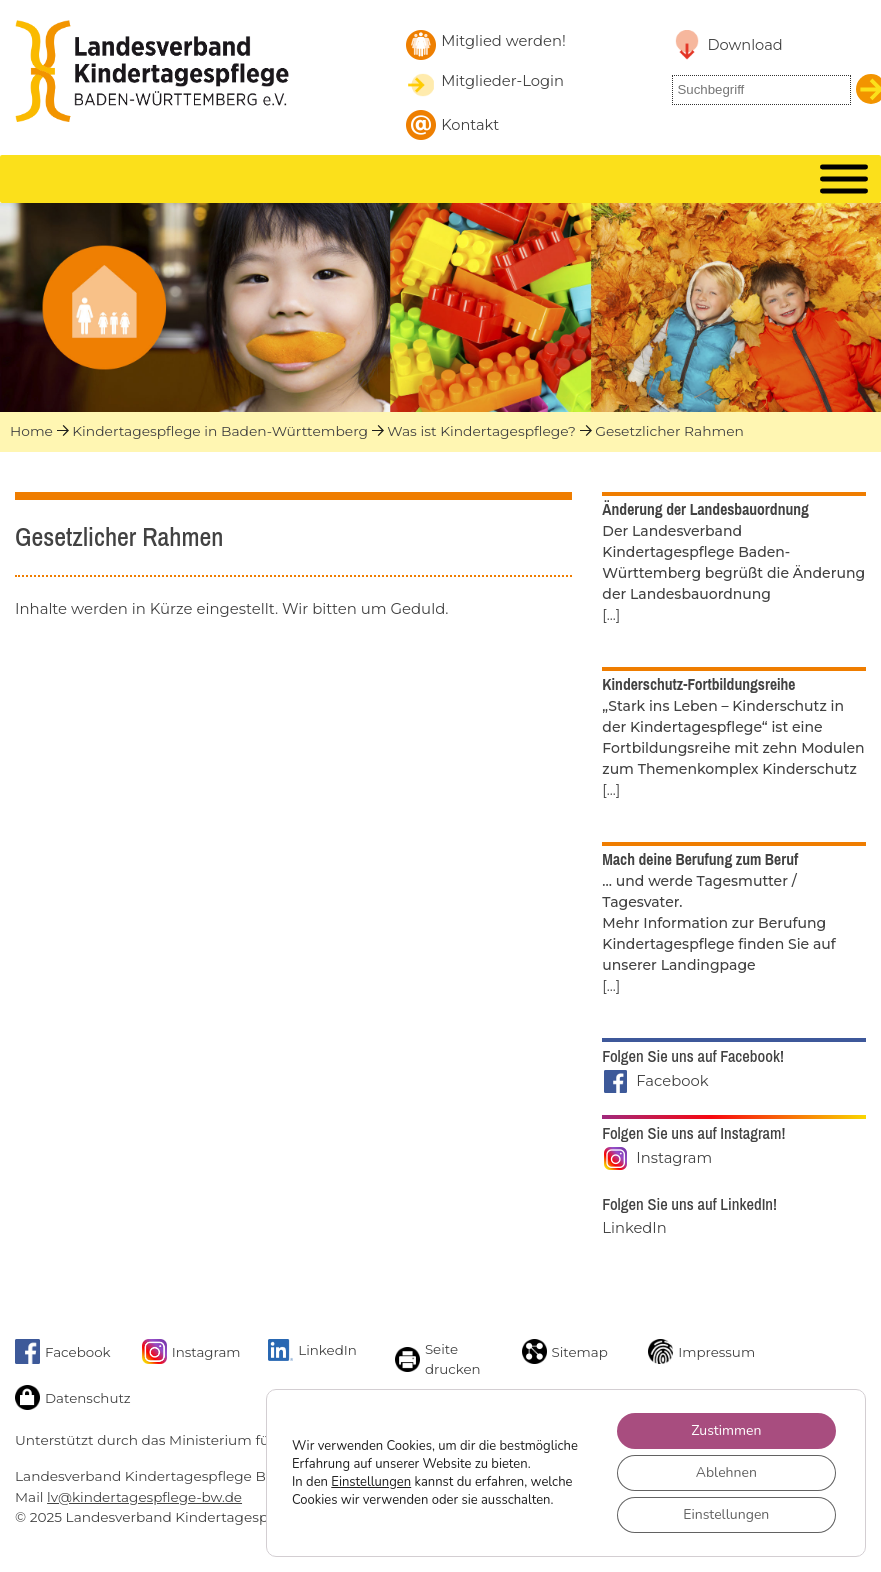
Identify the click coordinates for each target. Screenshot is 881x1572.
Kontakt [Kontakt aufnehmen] (470, 125)
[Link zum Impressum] (703, 1351)
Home (31, 431)
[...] (611, 615)
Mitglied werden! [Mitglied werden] (503, 41)
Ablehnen (726, 1472)
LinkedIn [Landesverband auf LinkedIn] (634, 1228)
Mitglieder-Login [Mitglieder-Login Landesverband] (502, 81)
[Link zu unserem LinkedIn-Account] (323, 1349)
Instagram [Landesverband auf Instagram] (674, 1158)
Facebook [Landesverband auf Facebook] (672, 1081)
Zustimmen (726, 1430)
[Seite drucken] (450, 1359)
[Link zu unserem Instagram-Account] (197, 1351)
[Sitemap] (577, 1351)
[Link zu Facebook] (70, 1351)
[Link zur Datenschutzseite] (70, 1397)
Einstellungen (371, 1482)
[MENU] (844, 179)
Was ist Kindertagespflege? (481, 431)
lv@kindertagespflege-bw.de (144, 1497)
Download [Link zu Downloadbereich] (744, 45)
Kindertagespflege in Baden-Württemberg (220, 431)
